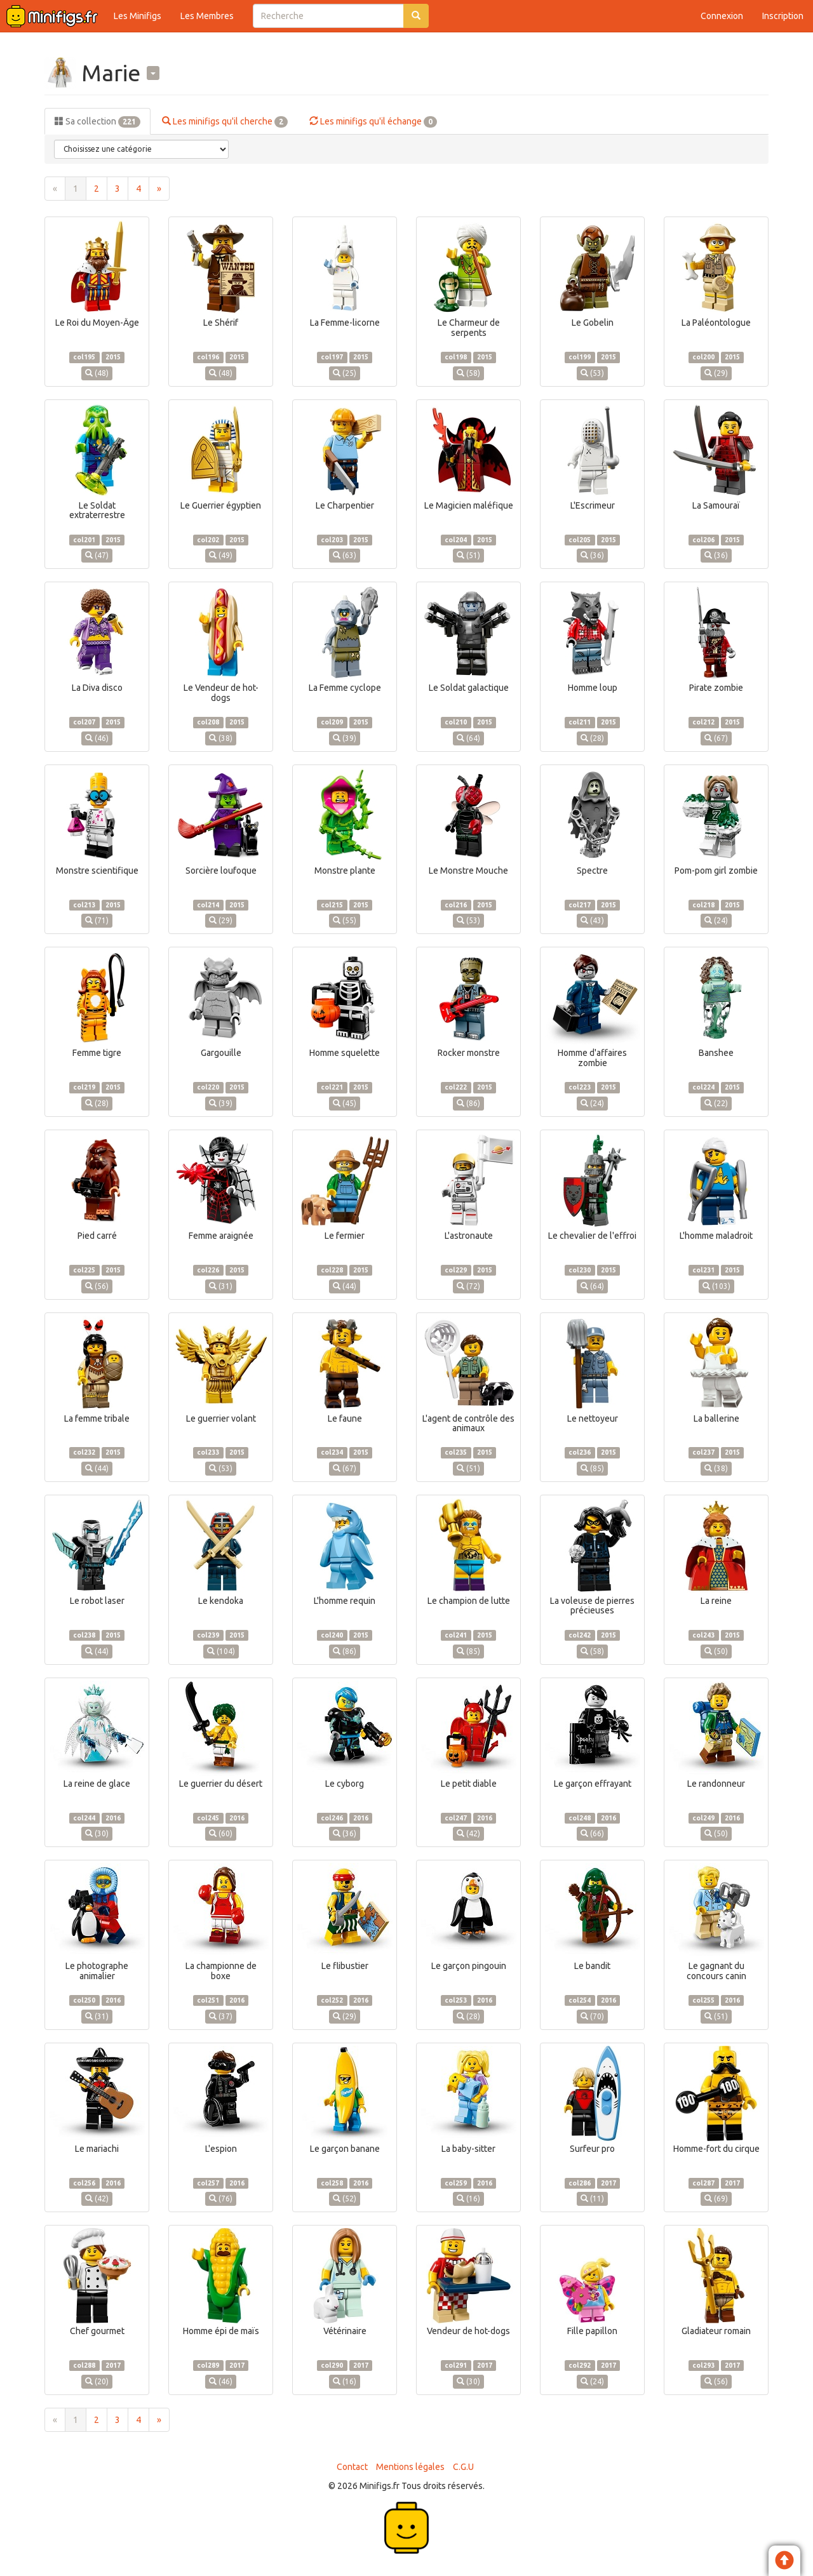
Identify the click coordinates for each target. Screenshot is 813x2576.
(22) (716, 1103)
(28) (592, 738)
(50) (716, 1651)
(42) (468, 1833)
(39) (344, 738)
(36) (592, 555)
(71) (97, 920)
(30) (97, 1833)
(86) (468, 1103)
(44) (344, 1286)
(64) (468, 738)
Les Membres (207, 16)
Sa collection (97, 122)
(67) (716, 738)
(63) (344, 555)
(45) (344, 1103)
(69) (716, 2198)
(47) (97, 555)
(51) (468, 555)
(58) (468, 373)
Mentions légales (410, 2467)
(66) (592, 1833)
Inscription (782, 16)
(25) (344, 373)
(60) (220, 1833)
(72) (468, 1286)
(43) (592, 920)
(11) (592, 2198)
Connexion (722, 16)
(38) (220, 738)
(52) (344, 2198)
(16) (468, 2198)
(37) (220, 2016)
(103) (716, 1286)
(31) (220, 1286)
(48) (97, 373)
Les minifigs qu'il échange (373, 122)
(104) (221, 1651)
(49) (220, 555)
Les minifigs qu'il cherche (225, 122)
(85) (592, 1468)
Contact (352, 2467)
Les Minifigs (137, 16)
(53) (592, 373)
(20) (97, 2381)
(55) (344, 920)
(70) (592, 2016)
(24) (716, 920)
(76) (220, 2198)
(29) (716, 373)
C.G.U (463, 2467)
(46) (97, 738)
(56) (97, 1286)
